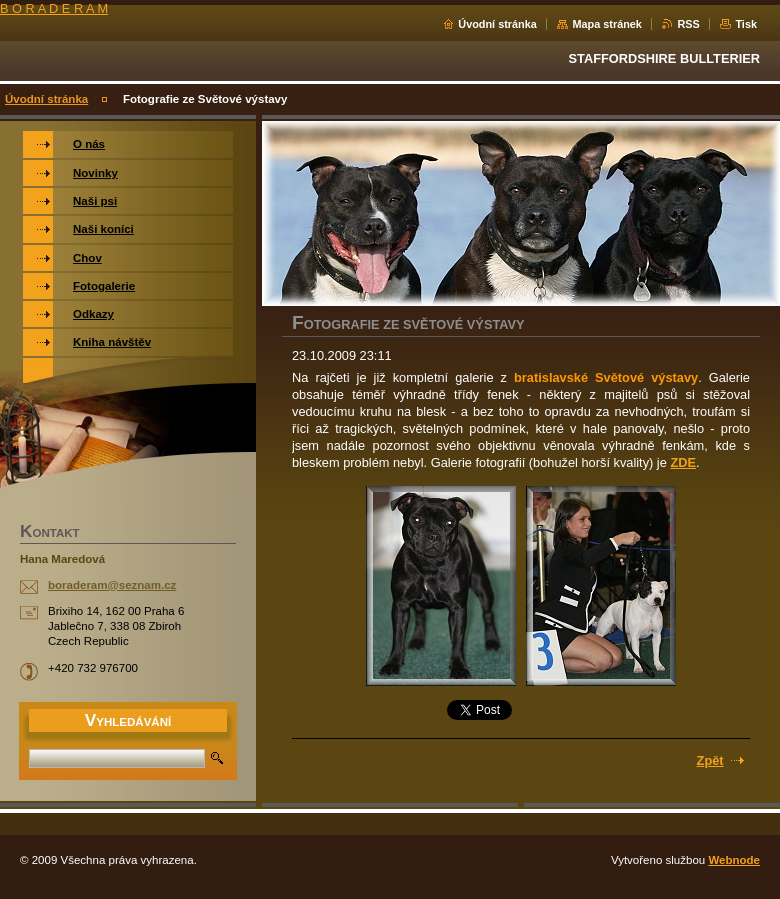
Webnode (734, 860)
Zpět (710, 760)
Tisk (746, 24)
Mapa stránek (607, 24)
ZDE (683, 462)
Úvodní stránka (497, 24)
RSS (688, 24)
